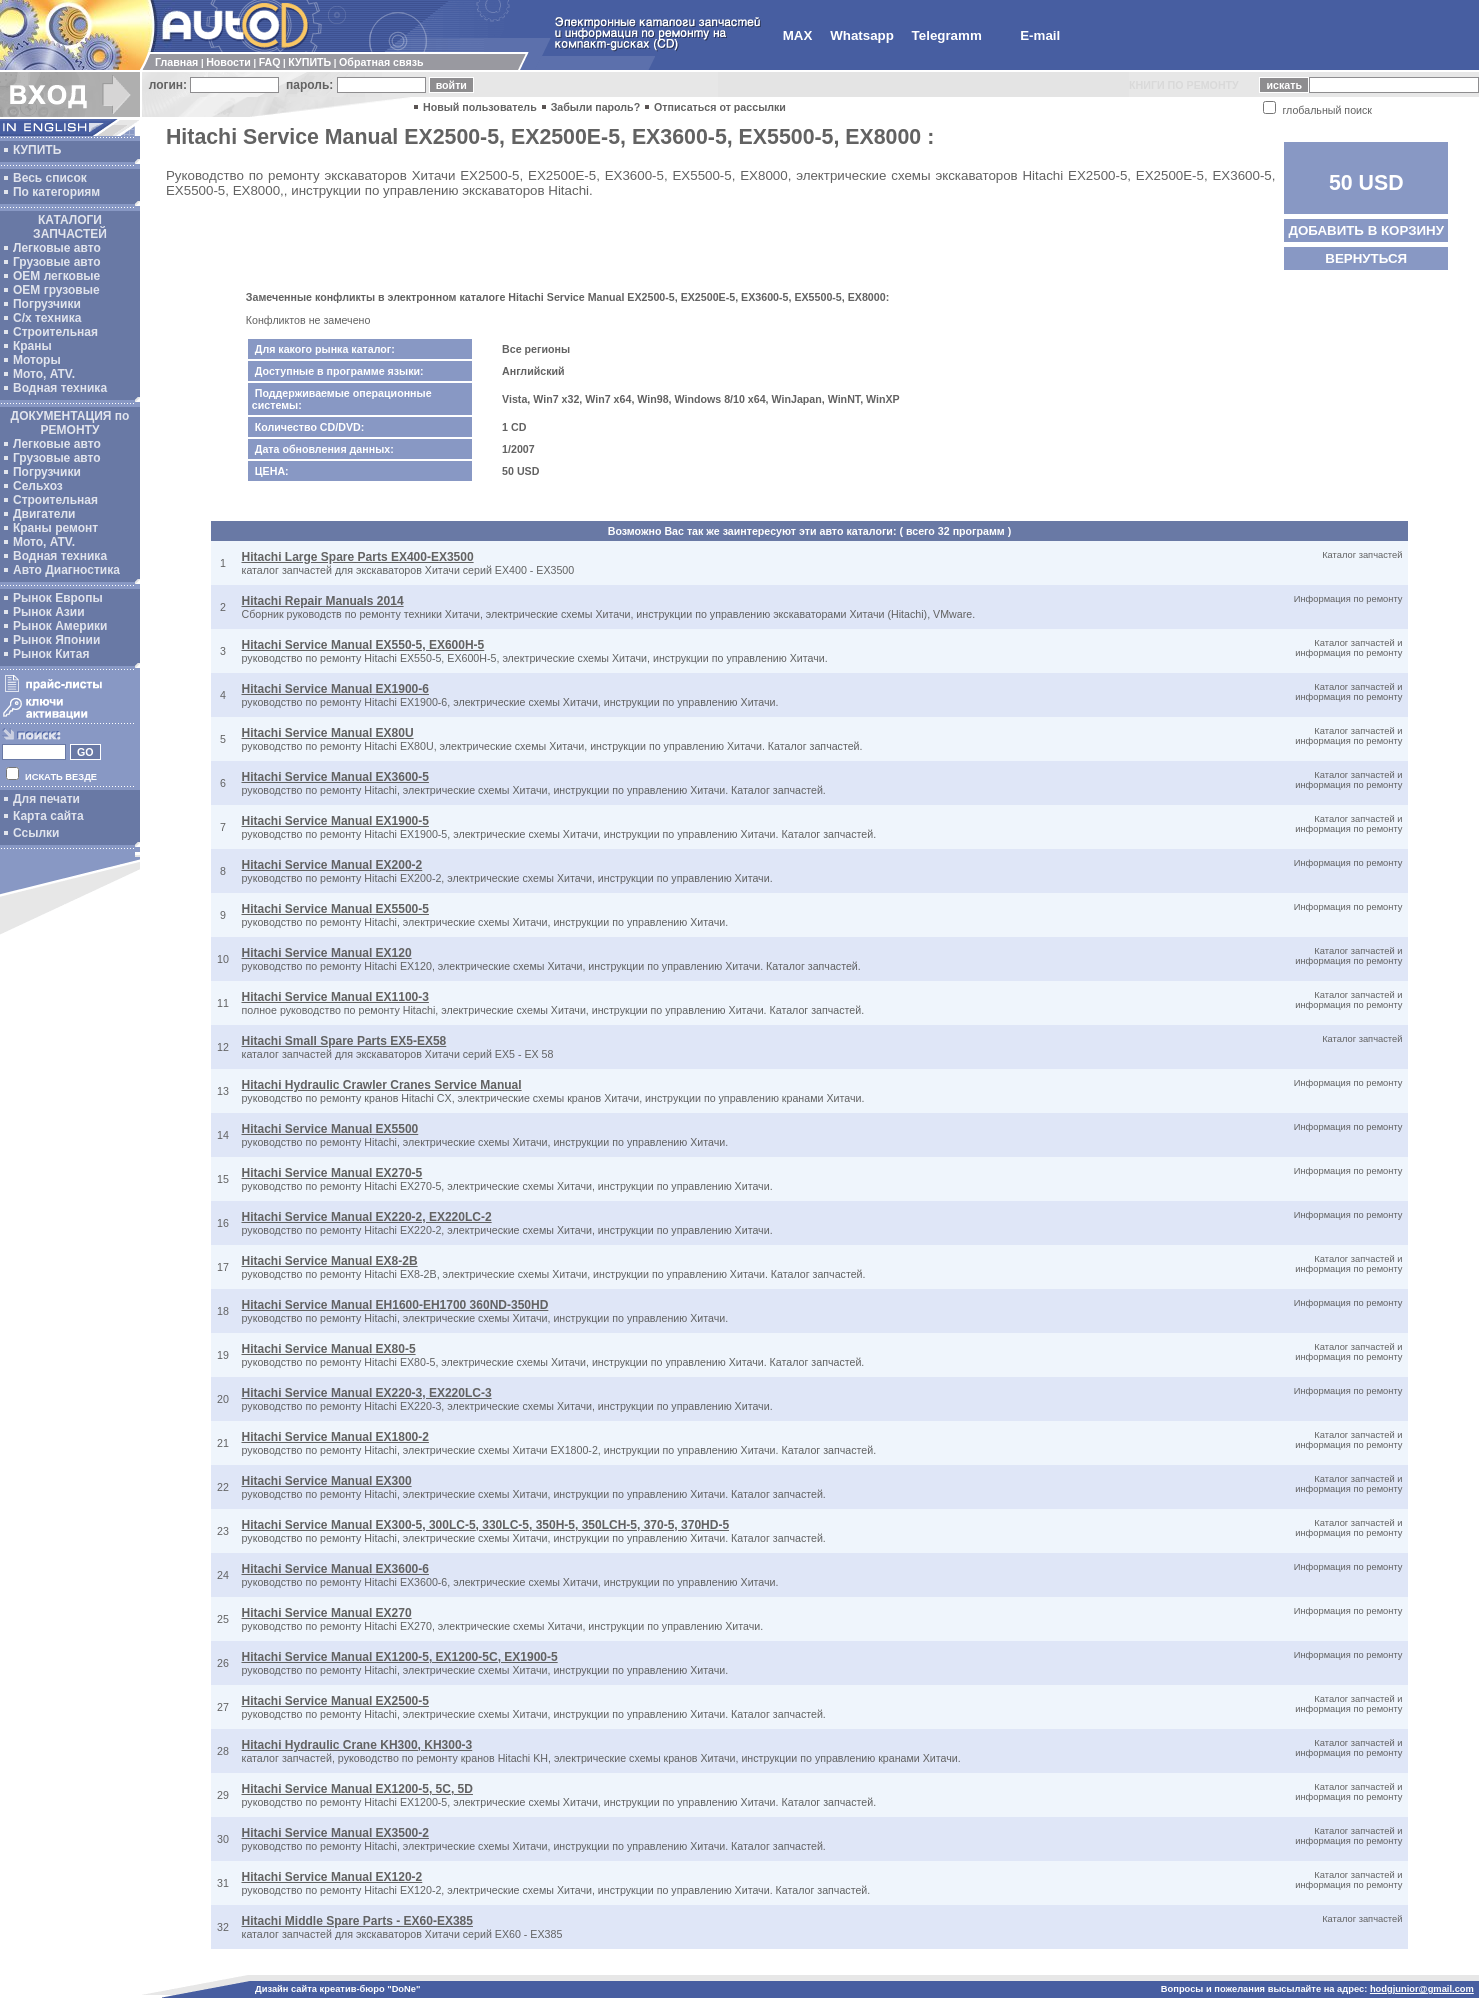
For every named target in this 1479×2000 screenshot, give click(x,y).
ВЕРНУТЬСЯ (1366, 258)
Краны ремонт (55, 528)
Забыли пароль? (596, 107)
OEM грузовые (56, 290)
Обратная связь (381, 62)
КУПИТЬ (309, 62)
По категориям (56, 192)
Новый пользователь (480, 107)
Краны (32, 346)
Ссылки (36, 833)
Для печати (46, 799)
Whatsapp (862, 35)
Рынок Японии (56, 640)
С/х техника (47, 318)
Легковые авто (57, 248)
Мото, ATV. (44, 374)
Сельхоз (38, 486)
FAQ (270, 62)
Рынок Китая (51, 654)
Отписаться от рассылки (720, 107)
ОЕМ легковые (56, 276)
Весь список (50, 178)
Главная (176, 62)
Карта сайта (48, 816)
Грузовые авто (57, 262)
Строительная (55, 332)
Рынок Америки (60, 626)
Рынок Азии (49, 612)
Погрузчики (47, 304)
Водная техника (60, 388)
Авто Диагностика (66, 570)
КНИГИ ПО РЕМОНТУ (1184, 85)
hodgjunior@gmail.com (1422, 1989)
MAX (798, 35)
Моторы (37, 360)
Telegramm (947, 35)
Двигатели (44, 514)
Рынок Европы (58, 598)
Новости (228, 62)
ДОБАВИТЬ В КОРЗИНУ (1366, 230)
